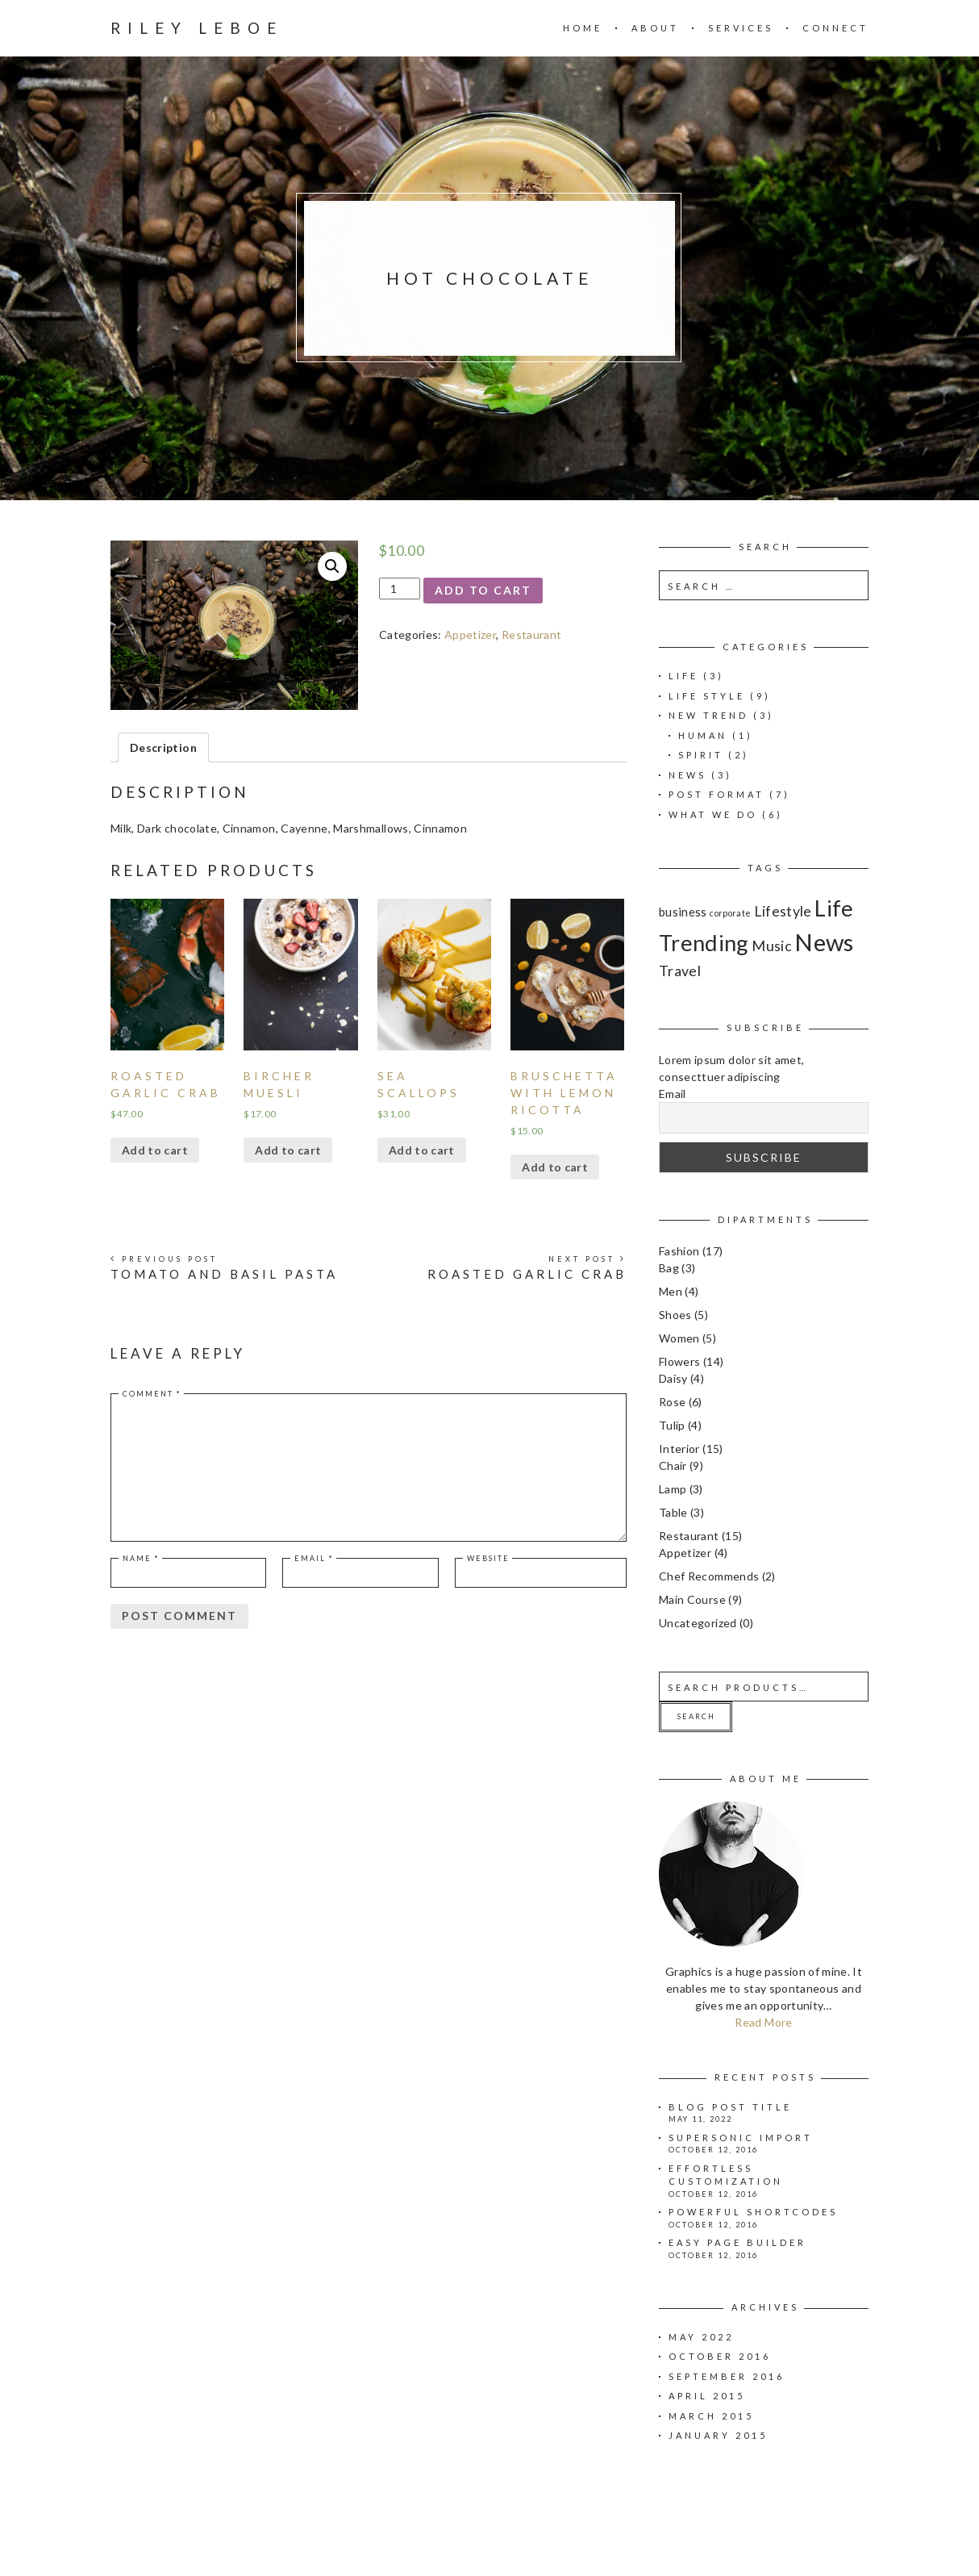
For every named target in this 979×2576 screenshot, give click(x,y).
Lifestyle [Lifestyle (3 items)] (783, 911)
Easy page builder (737, 2242)
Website (488, 1558)
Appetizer (470, 634)
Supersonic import (741, 2137)
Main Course (692, 1599)
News (687, 775)
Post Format (716, 794)
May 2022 (701, 2337)
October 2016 (720, 2356)
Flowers (679, 1361)
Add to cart (483, 590)
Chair (673, 1465)
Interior (679, 1448)
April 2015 (707, 2395)
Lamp (672, 1489)
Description (163, 747)
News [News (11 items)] (823, 942)
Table (673, 1512)
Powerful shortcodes (753, 2212)
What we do (713, 814)
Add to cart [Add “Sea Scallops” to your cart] (422, 1150)
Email (314, 1558)
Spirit (700, 754)
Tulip (672, 1425)
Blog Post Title (730, 2107)
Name (141, 1558)
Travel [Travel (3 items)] (680, 970)
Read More (763, 2022)
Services (740, 28)
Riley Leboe (196, 28)
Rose (672, 1402)
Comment (152, 1393)
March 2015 (711, 2416)
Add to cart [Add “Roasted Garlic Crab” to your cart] (155, 1150)
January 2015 (718, 2435)
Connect (835, 28)
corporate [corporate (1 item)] (730, 913)
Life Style (707, 696)
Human (702, 735)
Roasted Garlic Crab (527, 1274)
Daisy (673, 1378)
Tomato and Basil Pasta (224, 1274)
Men (670, 1291)
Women (679, 1338)
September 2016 (727, 2376)
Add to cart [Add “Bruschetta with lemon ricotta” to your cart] (555, 1167)
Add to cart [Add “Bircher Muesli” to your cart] (288, 1150)
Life (683, 675)
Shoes (675, 1314)
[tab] (163, 747)
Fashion (679, 1251)
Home (582, 28)
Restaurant (532, 634)
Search (696, 1716)
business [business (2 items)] (683, 911)
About (655, 28)
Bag (669, 1268)
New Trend (708, 715)
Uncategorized (698, 1623)
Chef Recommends (709, 1576)
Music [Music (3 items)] (772, 945)
